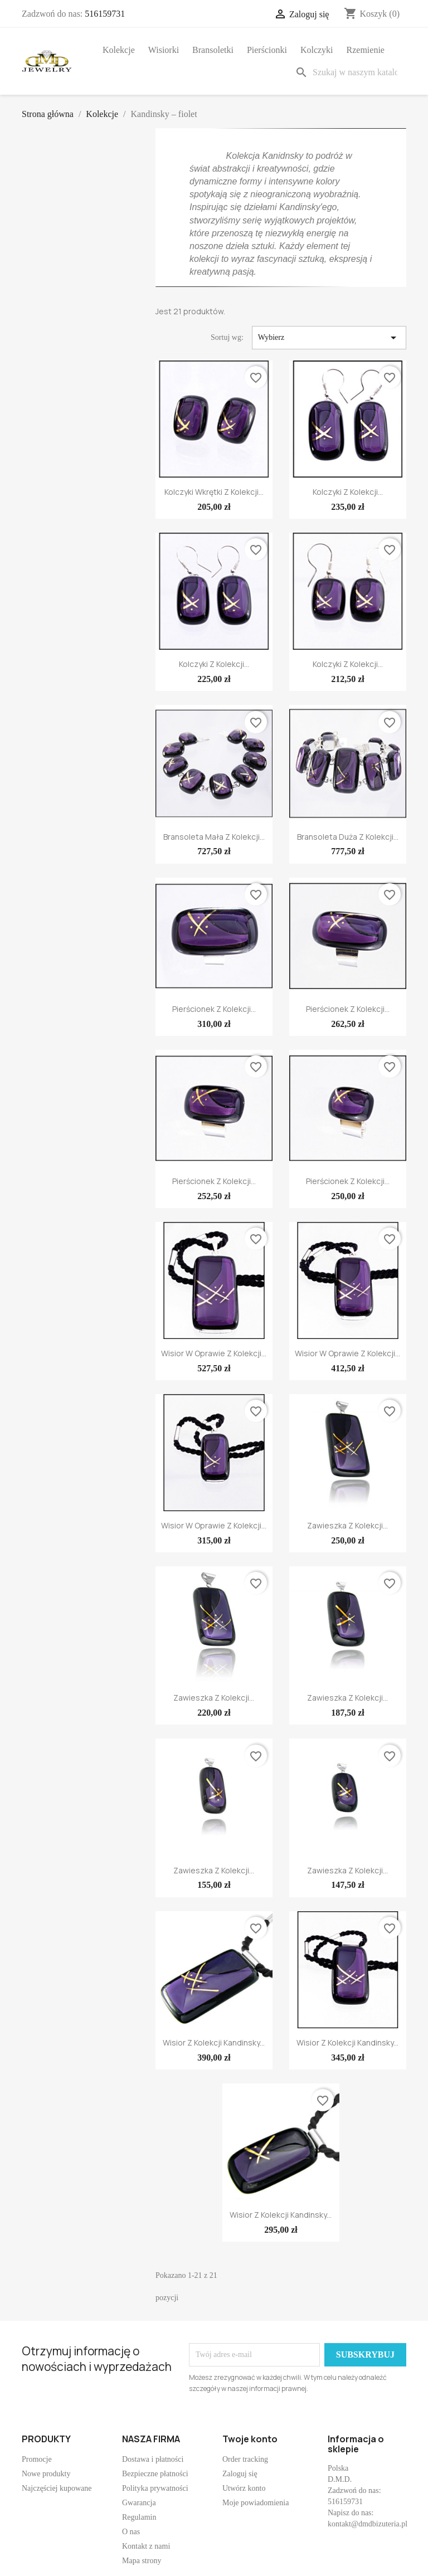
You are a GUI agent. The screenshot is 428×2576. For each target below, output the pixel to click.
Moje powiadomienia (255, 2503)
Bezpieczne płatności (155, 2474)
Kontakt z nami (146, 2546)
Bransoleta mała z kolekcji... (214, 836)
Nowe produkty (46, 2474)
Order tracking (245, 2459)
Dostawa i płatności (152, 2459)
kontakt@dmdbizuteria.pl (367, 2524)
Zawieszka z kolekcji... (347, 1525)
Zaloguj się (239, 2474)
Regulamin (139, 2517)
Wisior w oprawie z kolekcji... (213, 1353)
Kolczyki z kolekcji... (348, 491)
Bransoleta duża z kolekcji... (347, 836)
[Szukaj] (348, 72)
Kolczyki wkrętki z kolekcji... (214, 491)
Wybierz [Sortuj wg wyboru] (329, 337)
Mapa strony (141, 2560)
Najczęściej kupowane (57, 2488)
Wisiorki (163, 50)
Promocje (37, 2459)
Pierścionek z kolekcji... (214, 1009)
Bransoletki (213, 50)
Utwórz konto (243, 2488)
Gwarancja (139, 2503)
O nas (131, 2532)
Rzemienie (366, 50)
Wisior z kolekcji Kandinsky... (214, 2042)
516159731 (105, 13)
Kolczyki (316, 50)
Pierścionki (267, 50)
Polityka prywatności (155, 2488)
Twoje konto (250, 2439)
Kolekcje (119, 50)
